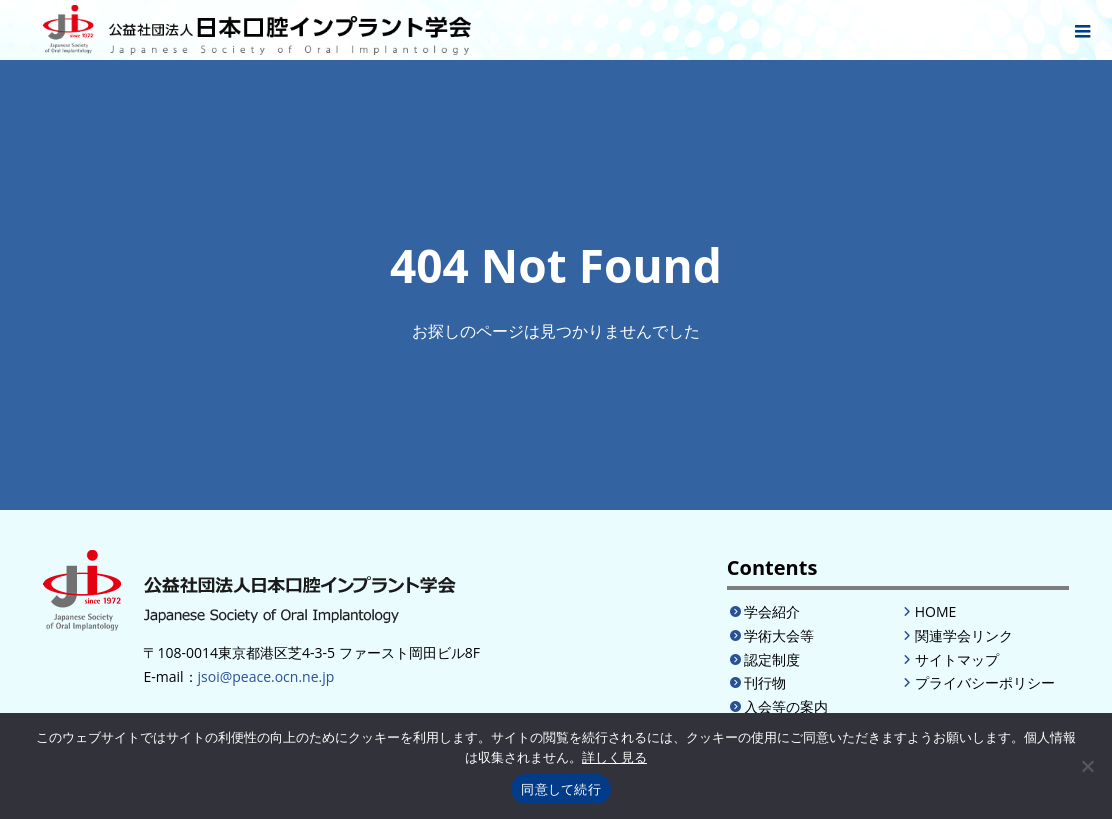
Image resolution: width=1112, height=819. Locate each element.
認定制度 (772, 659)
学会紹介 (772, 611)
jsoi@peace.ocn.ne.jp (266, 676)
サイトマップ (957, 659)
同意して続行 (561, 789)
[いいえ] (1087, 766)
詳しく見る (614, 757)
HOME (936, 611)
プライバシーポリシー (985, 682)
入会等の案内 (786, 706)
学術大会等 (779, 635)
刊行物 (765, 682)
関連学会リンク (964, 635)
